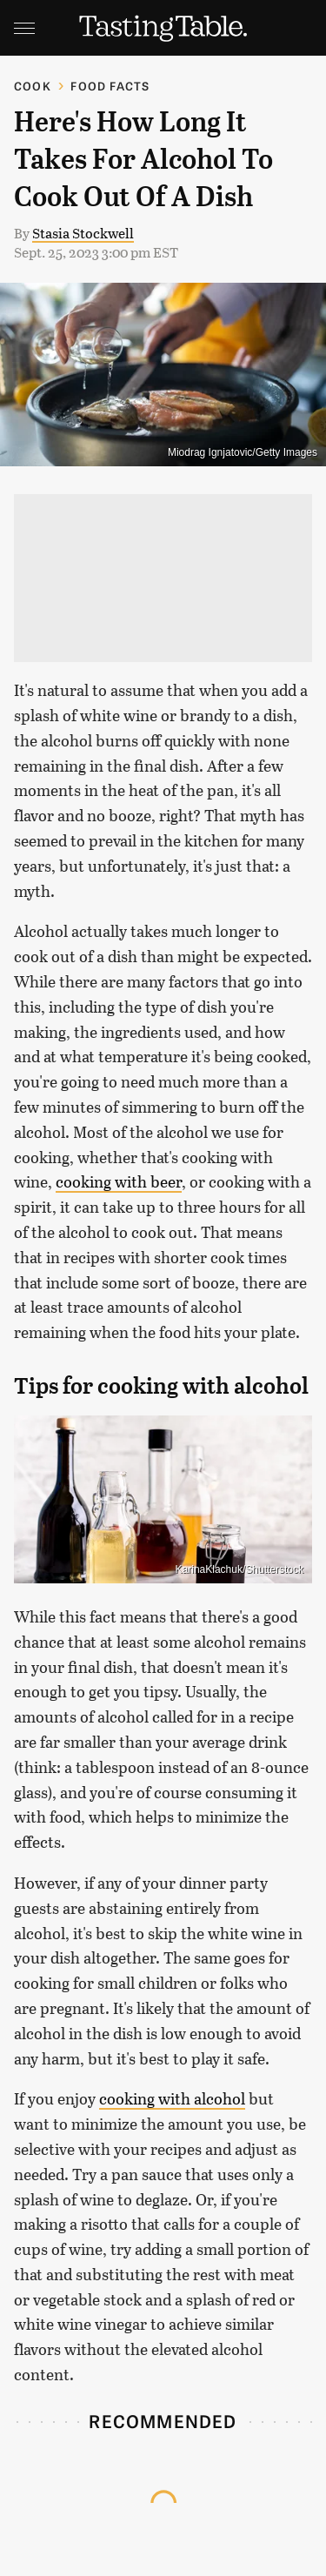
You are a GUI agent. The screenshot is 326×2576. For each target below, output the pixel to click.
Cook (32, 85)
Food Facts (110, 85)
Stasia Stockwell (83, 233)
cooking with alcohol (172, 2098)
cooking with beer (119, 1181)
